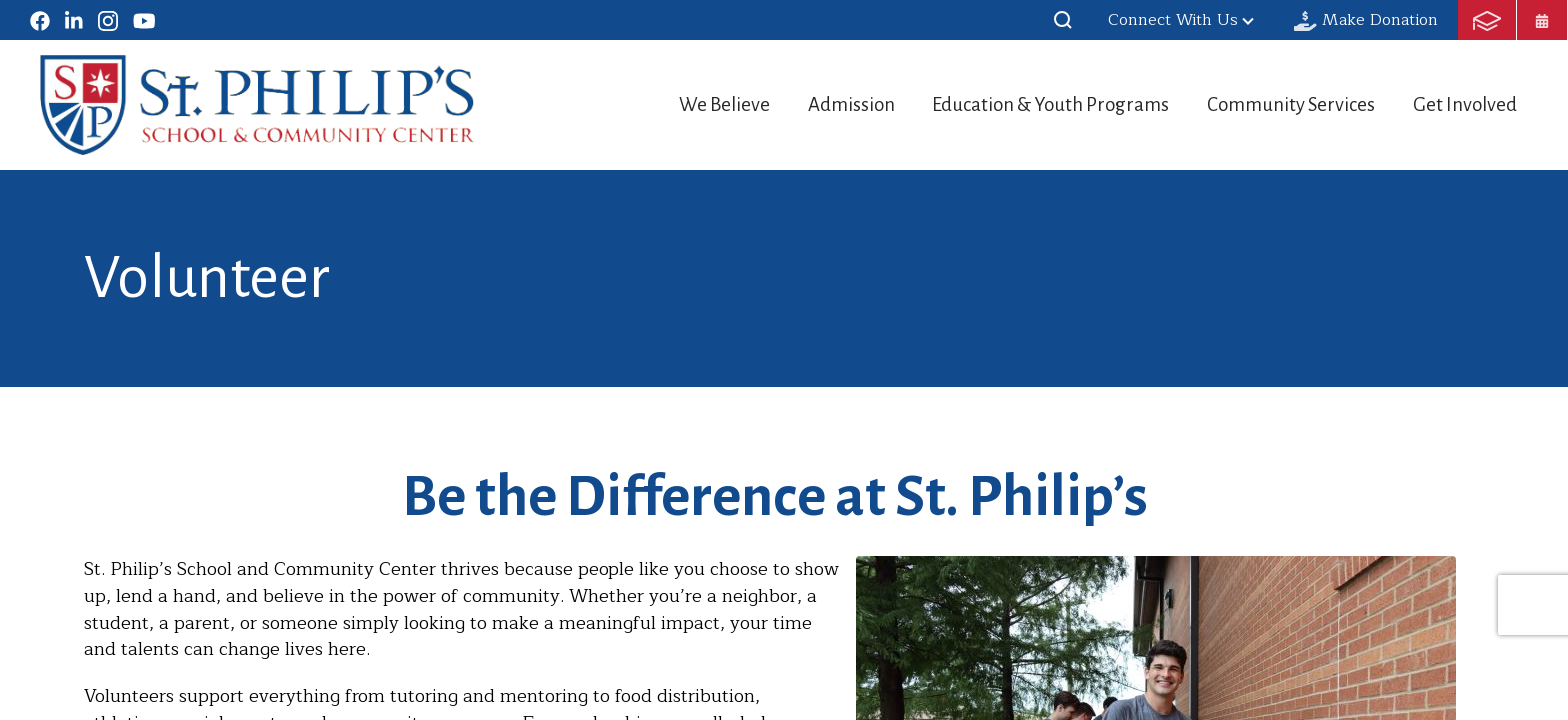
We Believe (680, 104)
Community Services (1281, 104)
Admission (818, 104)
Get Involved (1467, 104)
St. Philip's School (257, 105)
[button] (1063, 20)
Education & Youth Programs (1030, 104)
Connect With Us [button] (1181, 20)
